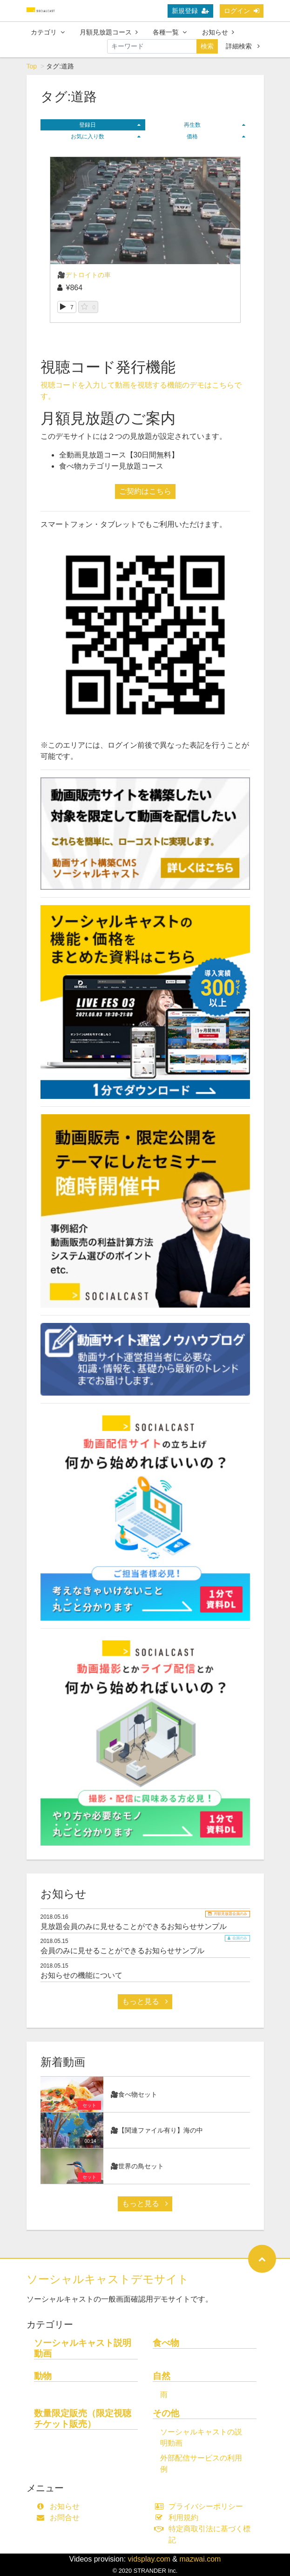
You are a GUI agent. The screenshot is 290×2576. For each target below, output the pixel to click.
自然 (161, 2376)
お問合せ (60, 2517)
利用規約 (179, 2517)
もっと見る (145, 2001)
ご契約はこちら (145, 491)
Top (32, 66)
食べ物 (166, 2343)
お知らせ (218, 32)
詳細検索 (243, 46)
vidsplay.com (149, 2559)
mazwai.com (200, 2559)
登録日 (110, 125)
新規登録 (190, 10)
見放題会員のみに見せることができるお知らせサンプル (133, 1926)
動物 (43, 2376)
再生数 (214, 125)
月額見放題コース (109, 32)
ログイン (241, 10)
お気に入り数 (106, 136)
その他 (166, 2413)
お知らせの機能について (81, 1975)
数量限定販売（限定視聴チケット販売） (82, 2418)
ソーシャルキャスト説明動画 (82, 2348)
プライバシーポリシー (201, 2506)
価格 (216, 136)
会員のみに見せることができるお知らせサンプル (122, 1951)
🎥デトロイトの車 (84, 275)
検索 (207, 46)
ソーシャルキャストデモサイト (108, 2279)
